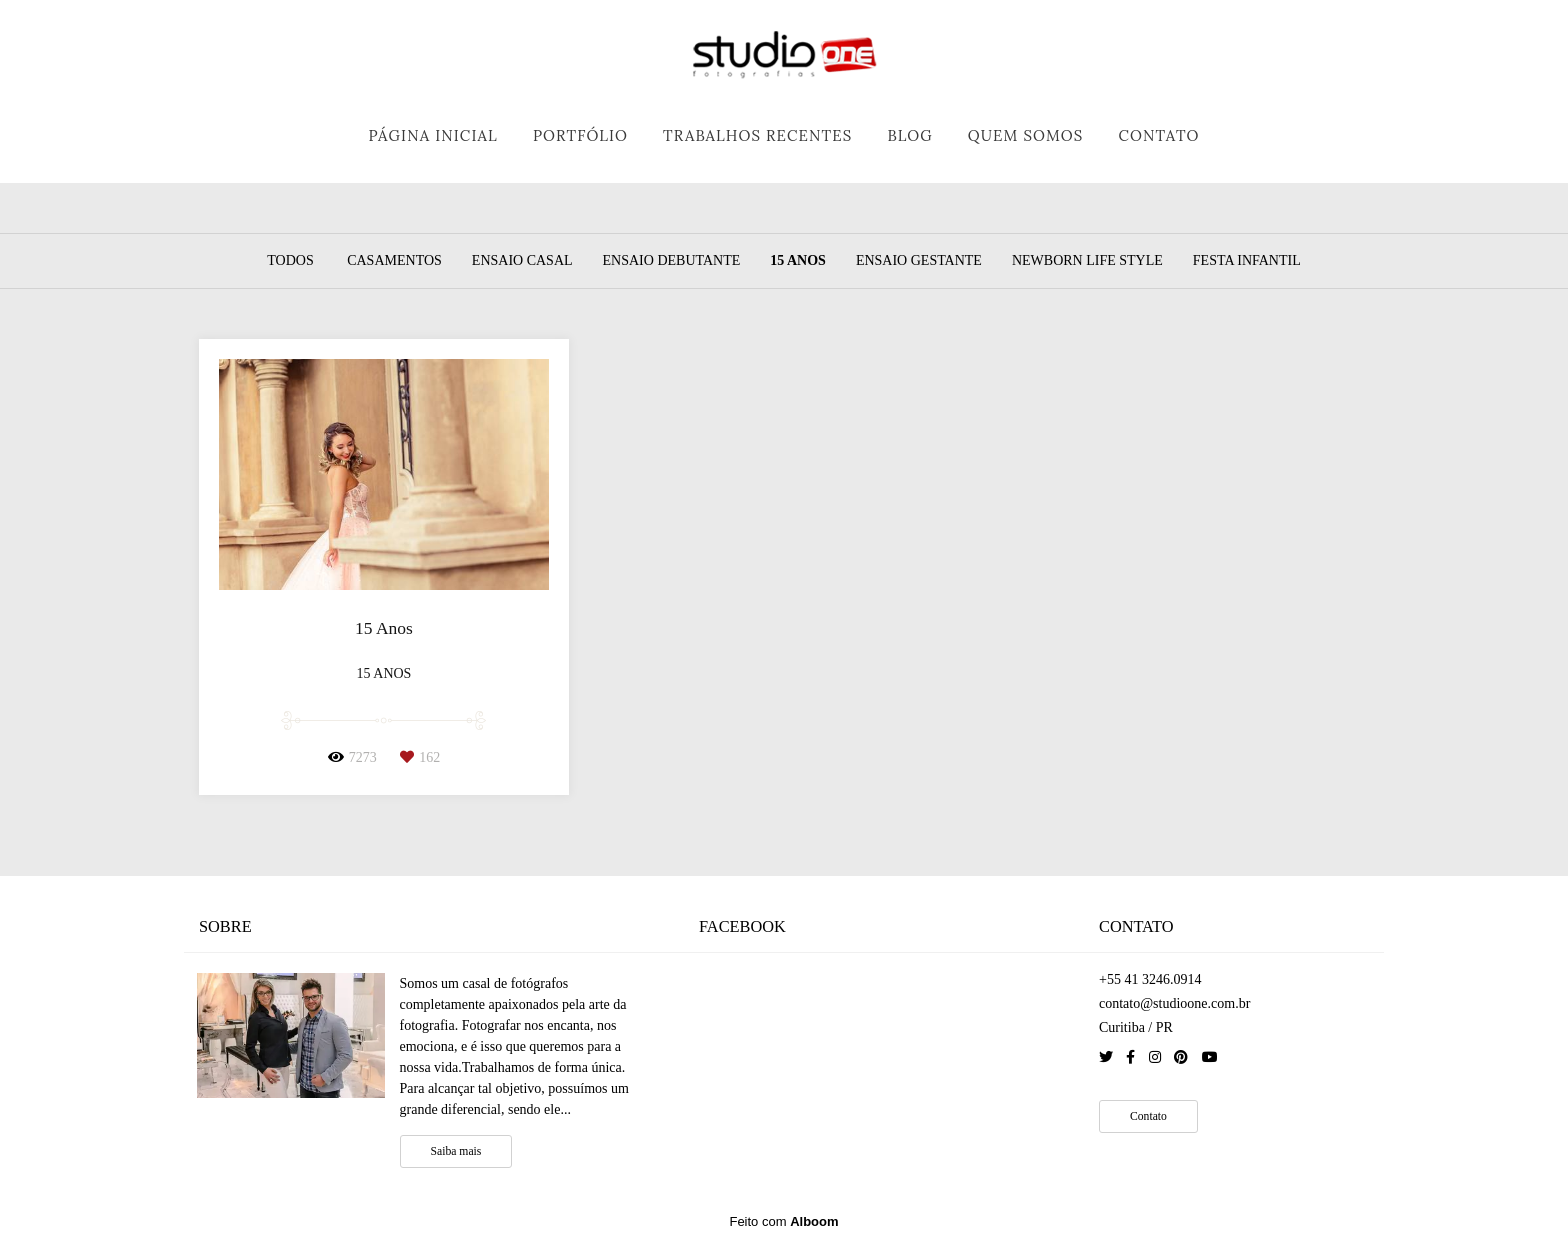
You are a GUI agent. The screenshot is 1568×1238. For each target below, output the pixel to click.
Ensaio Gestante (919, 261)
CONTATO (1158, 135)
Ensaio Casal (522, 261)
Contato (1148, 1116)
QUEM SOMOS (1026, 135)
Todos (290, 261)
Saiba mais (456, 1151)
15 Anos (798, 261)
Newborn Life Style (1087, 261)
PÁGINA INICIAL (432, 135)
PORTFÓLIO (580, 135)
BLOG (909, 135)
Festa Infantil (1247, 261)
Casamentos (394, 261)
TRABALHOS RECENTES (757, 135)
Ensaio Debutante (672, 261)
